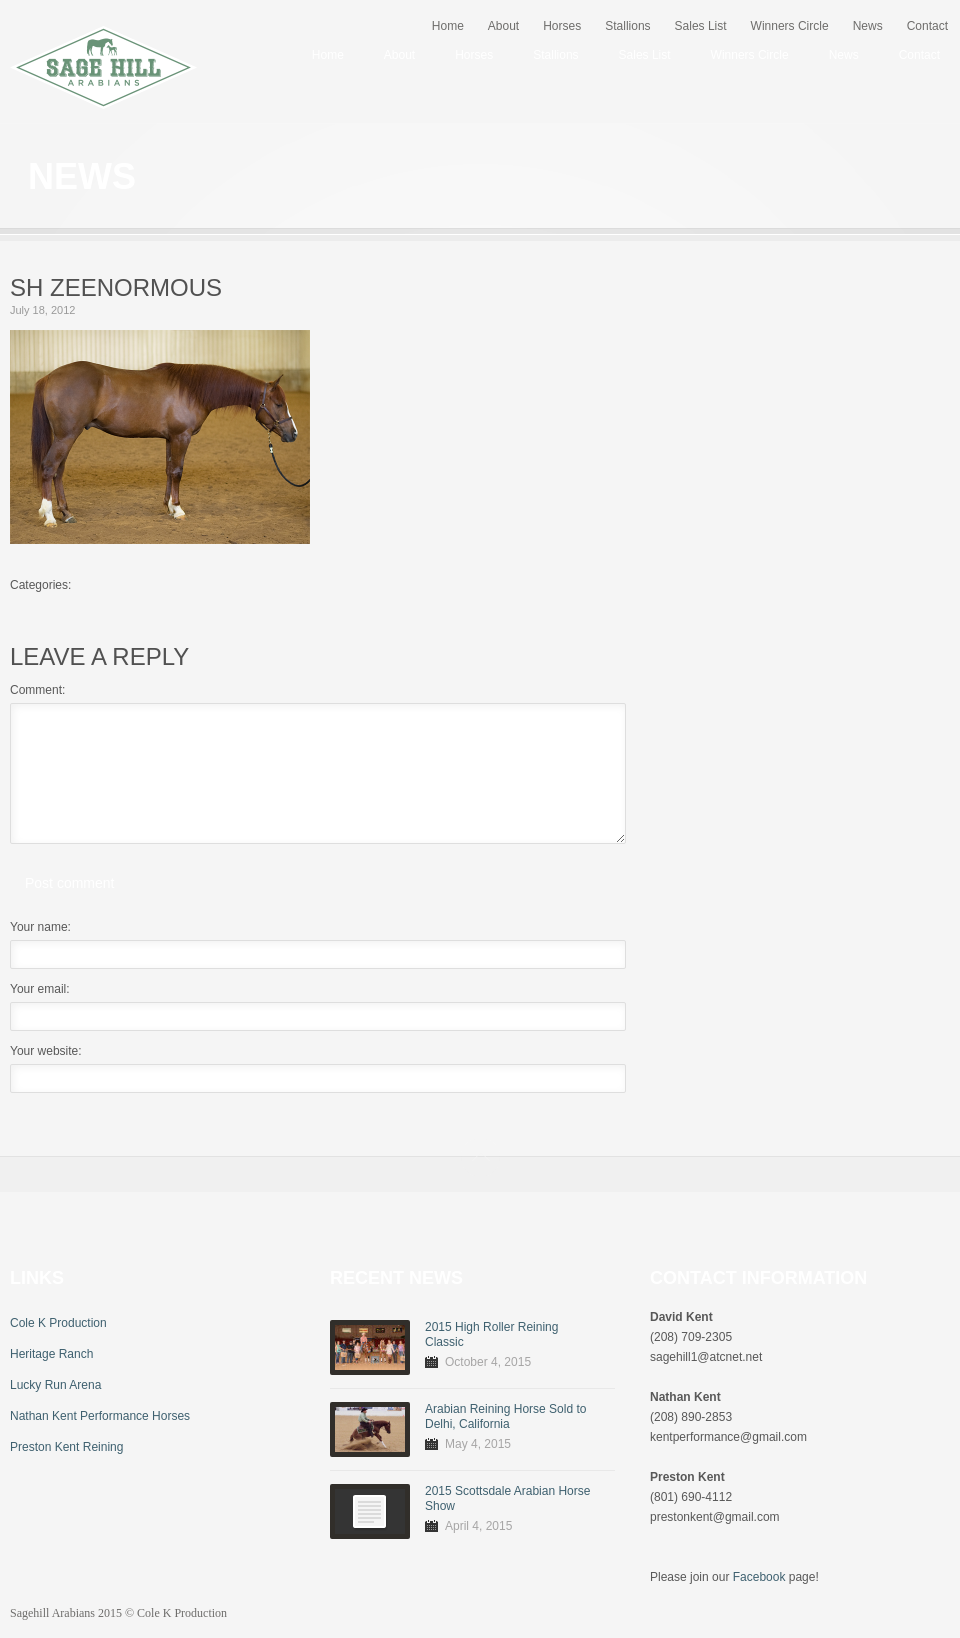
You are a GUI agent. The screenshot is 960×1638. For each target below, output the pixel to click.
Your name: (40, 927)
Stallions (627, 26)
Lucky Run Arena (55, 1385)
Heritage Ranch (51, 1354)
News (868, 26)
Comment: (37, 690)
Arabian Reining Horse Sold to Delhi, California (505, 1416)
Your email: (40, 989)
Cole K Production (58, 1323)
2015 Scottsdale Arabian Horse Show (507, 1498)
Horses (562, 26)
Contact (927, 26)
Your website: (46, 1051)
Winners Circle (790, 26)
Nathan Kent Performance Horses (100, 1416)
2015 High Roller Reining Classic (491, 1334)
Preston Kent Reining (66, 1447)
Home (448, 26)
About (503, 26)
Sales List (701, 26)
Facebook (759, 1577)
